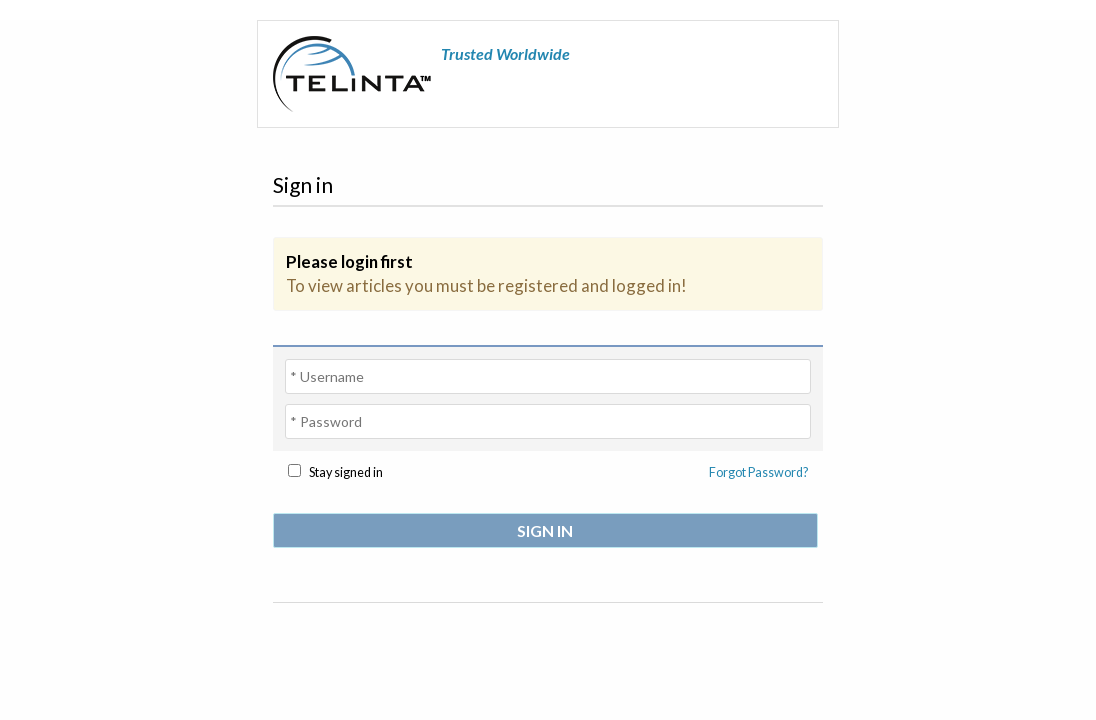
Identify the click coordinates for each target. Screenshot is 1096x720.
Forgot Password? (758, 472)
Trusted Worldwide (505, 53)
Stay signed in (346, 472)
